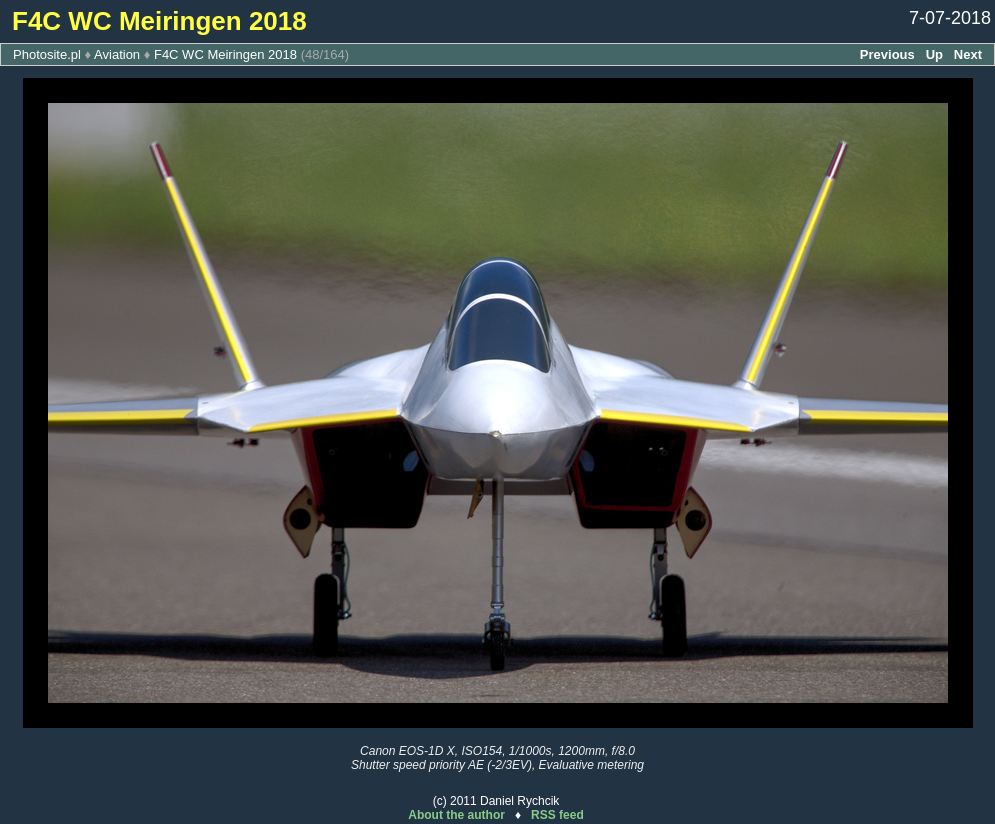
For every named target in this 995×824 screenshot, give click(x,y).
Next (968, 54)
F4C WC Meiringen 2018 (225, 54)
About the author (456, 815)
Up (934, 54)
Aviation (117, 54)
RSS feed (557, 815)
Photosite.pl (47, 54)
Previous (887, 54)
